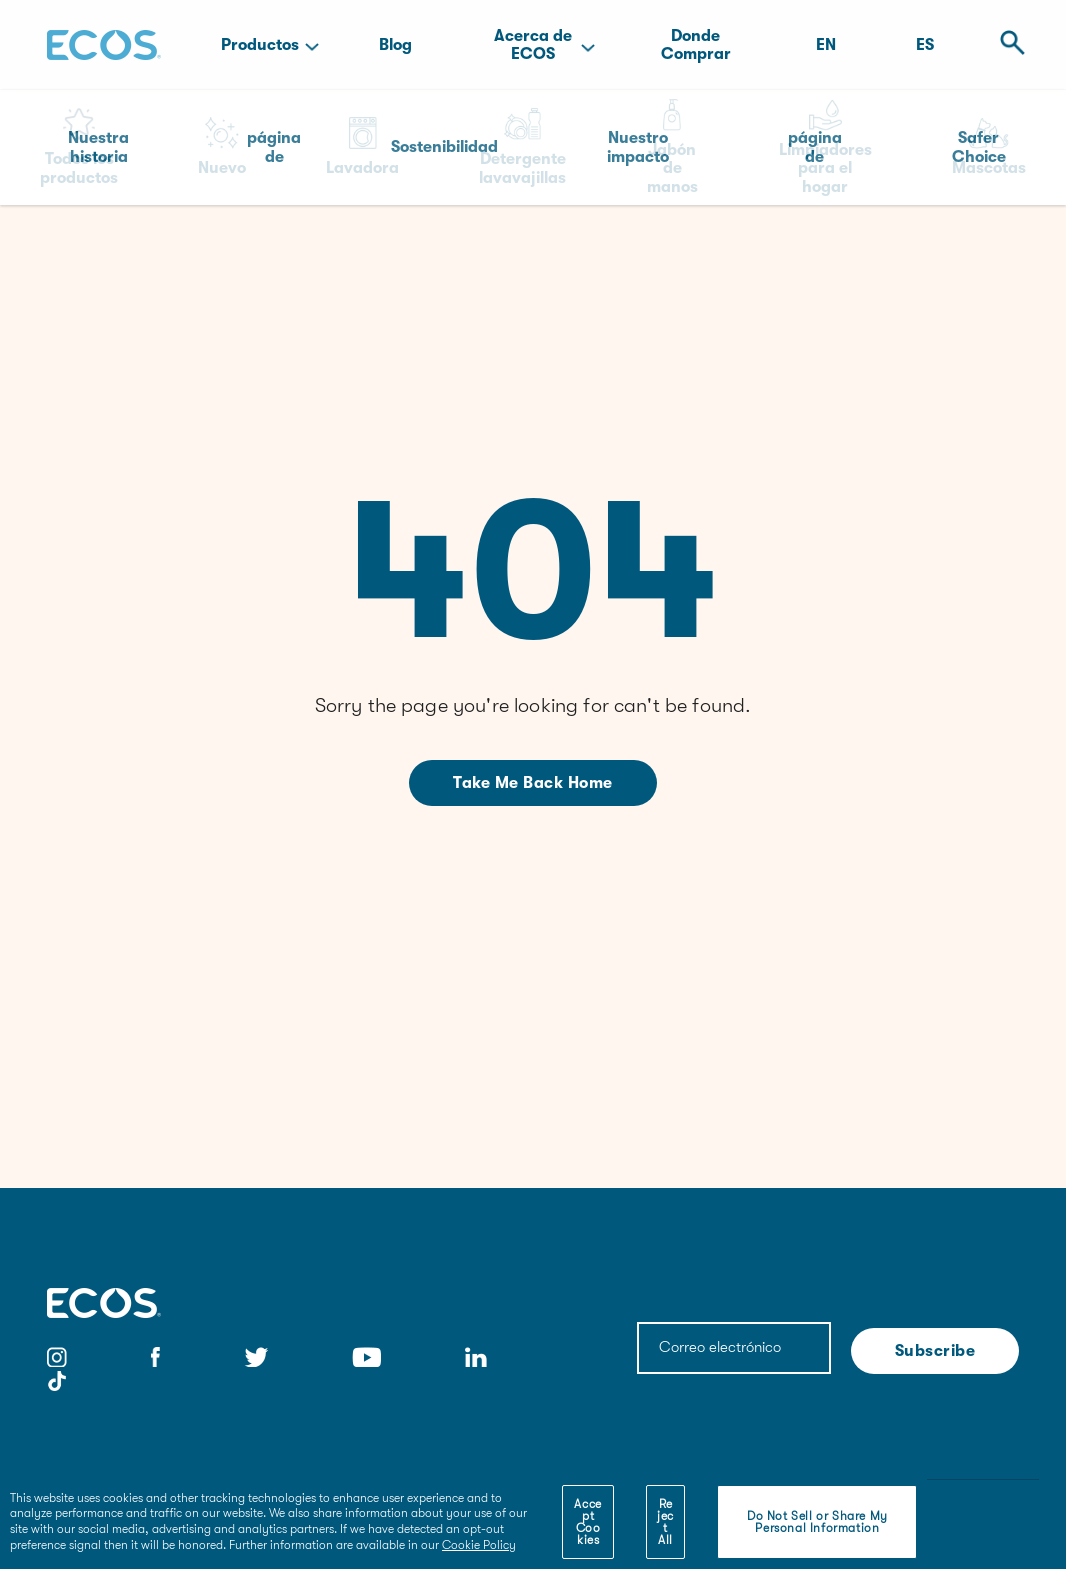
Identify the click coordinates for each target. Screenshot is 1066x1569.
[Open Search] (1006, 44)
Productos (260, 45)
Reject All (665, 1522)
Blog (395, 45)
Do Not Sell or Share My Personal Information (817, 1522)
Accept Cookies (587, 1522)
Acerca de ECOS (533, 45)
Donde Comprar (696, 45)
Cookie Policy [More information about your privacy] (479, 1545)
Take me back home (532, 783)
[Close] (899, 1508)
